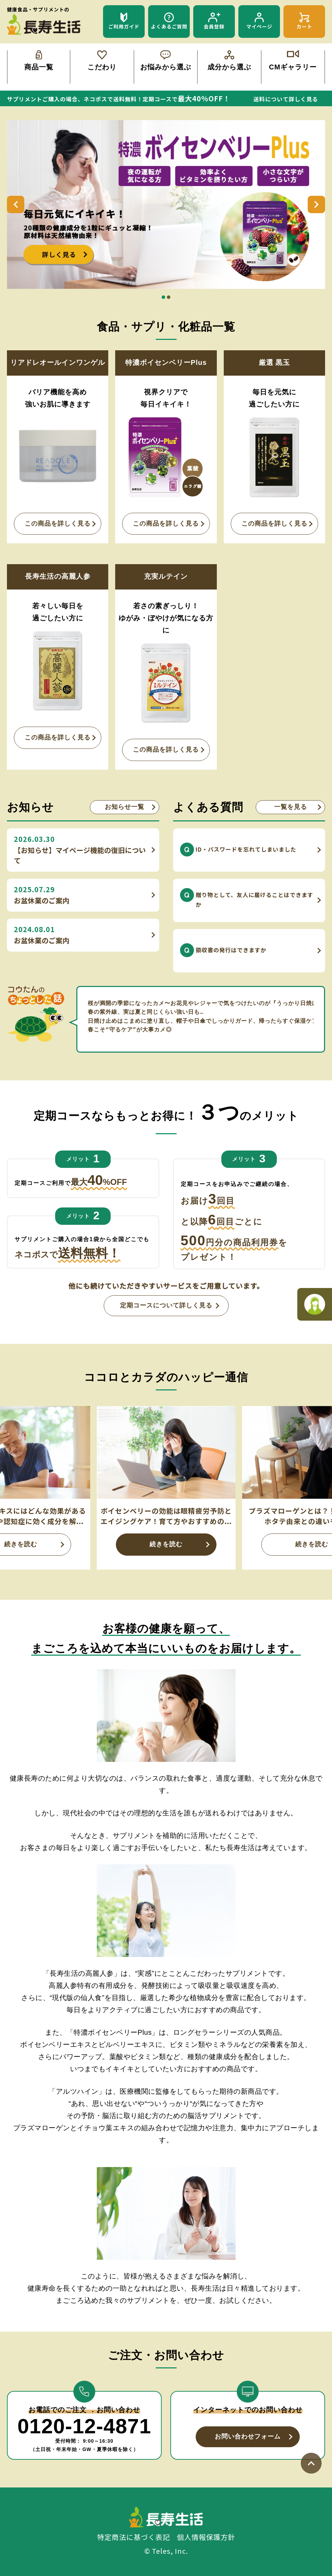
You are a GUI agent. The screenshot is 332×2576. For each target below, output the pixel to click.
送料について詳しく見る (285, 99)
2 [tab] (169, 297)
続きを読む (166, 1544)
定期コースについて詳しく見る (166, 1305)
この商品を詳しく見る (58, 523)
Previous (15, 204)
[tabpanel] (166, 204)
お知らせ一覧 (124, 806)
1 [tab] (163, 297)
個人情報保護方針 (206, 2537)
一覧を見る (290, 806)
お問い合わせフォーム (248, 2436)
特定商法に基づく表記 (133, 2537)
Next (316, 204)
